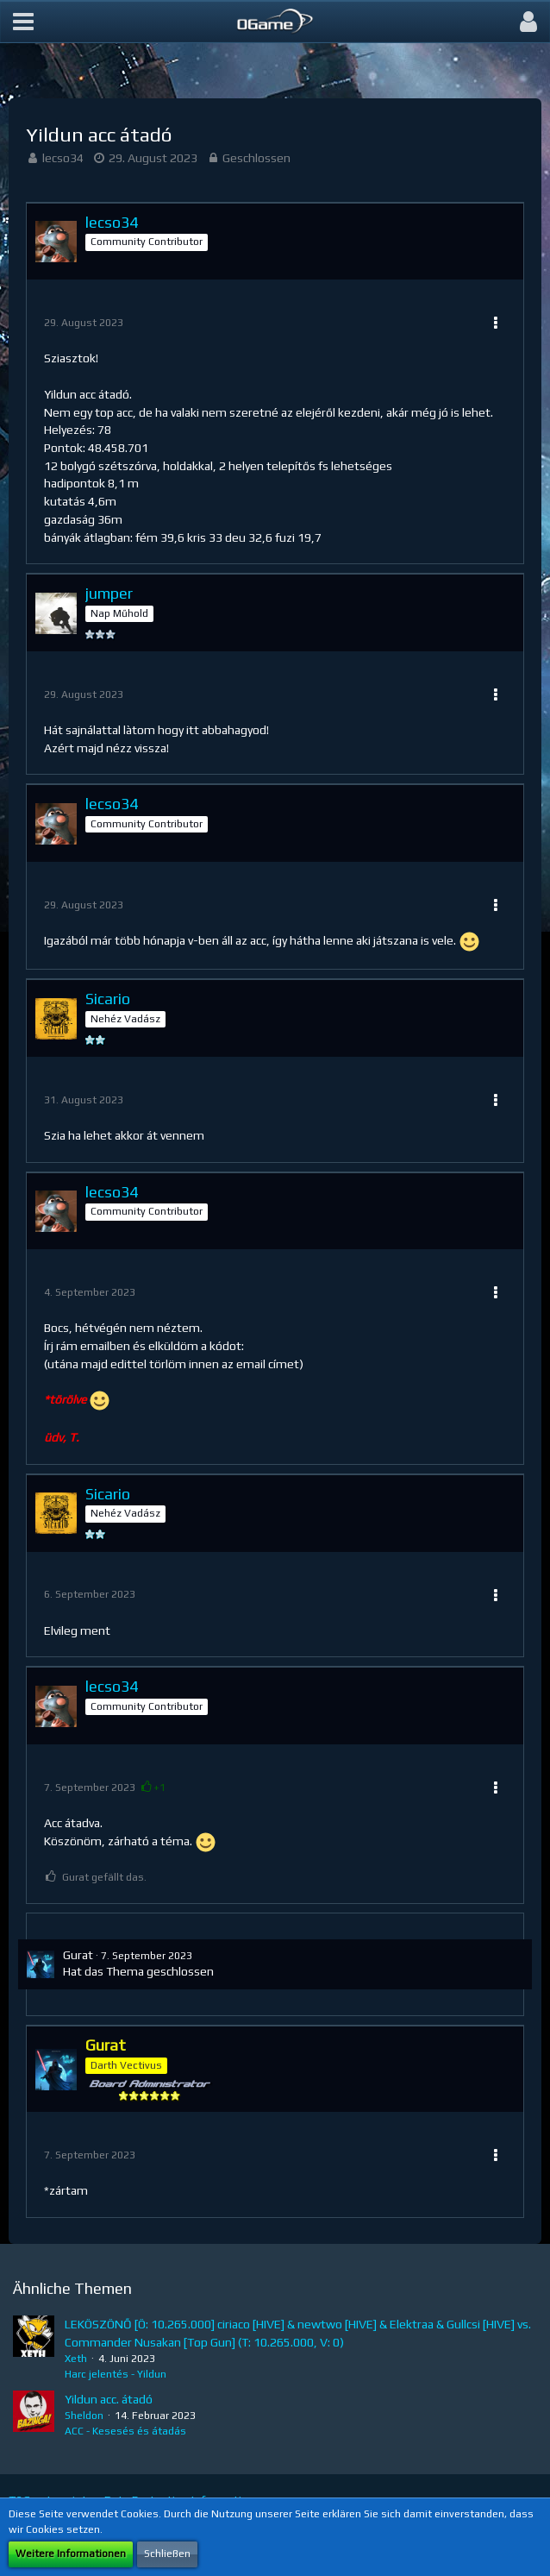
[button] (23, 21)
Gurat (78, 1955)
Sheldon (84, 2416)
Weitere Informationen (71, 2554)
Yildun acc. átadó (109, 2399)
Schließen (167, 2554)
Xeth (76, 2359)
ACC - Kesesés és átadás (125, 2431)
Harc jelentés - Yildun (115, 2374)
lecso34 (63, 158)
